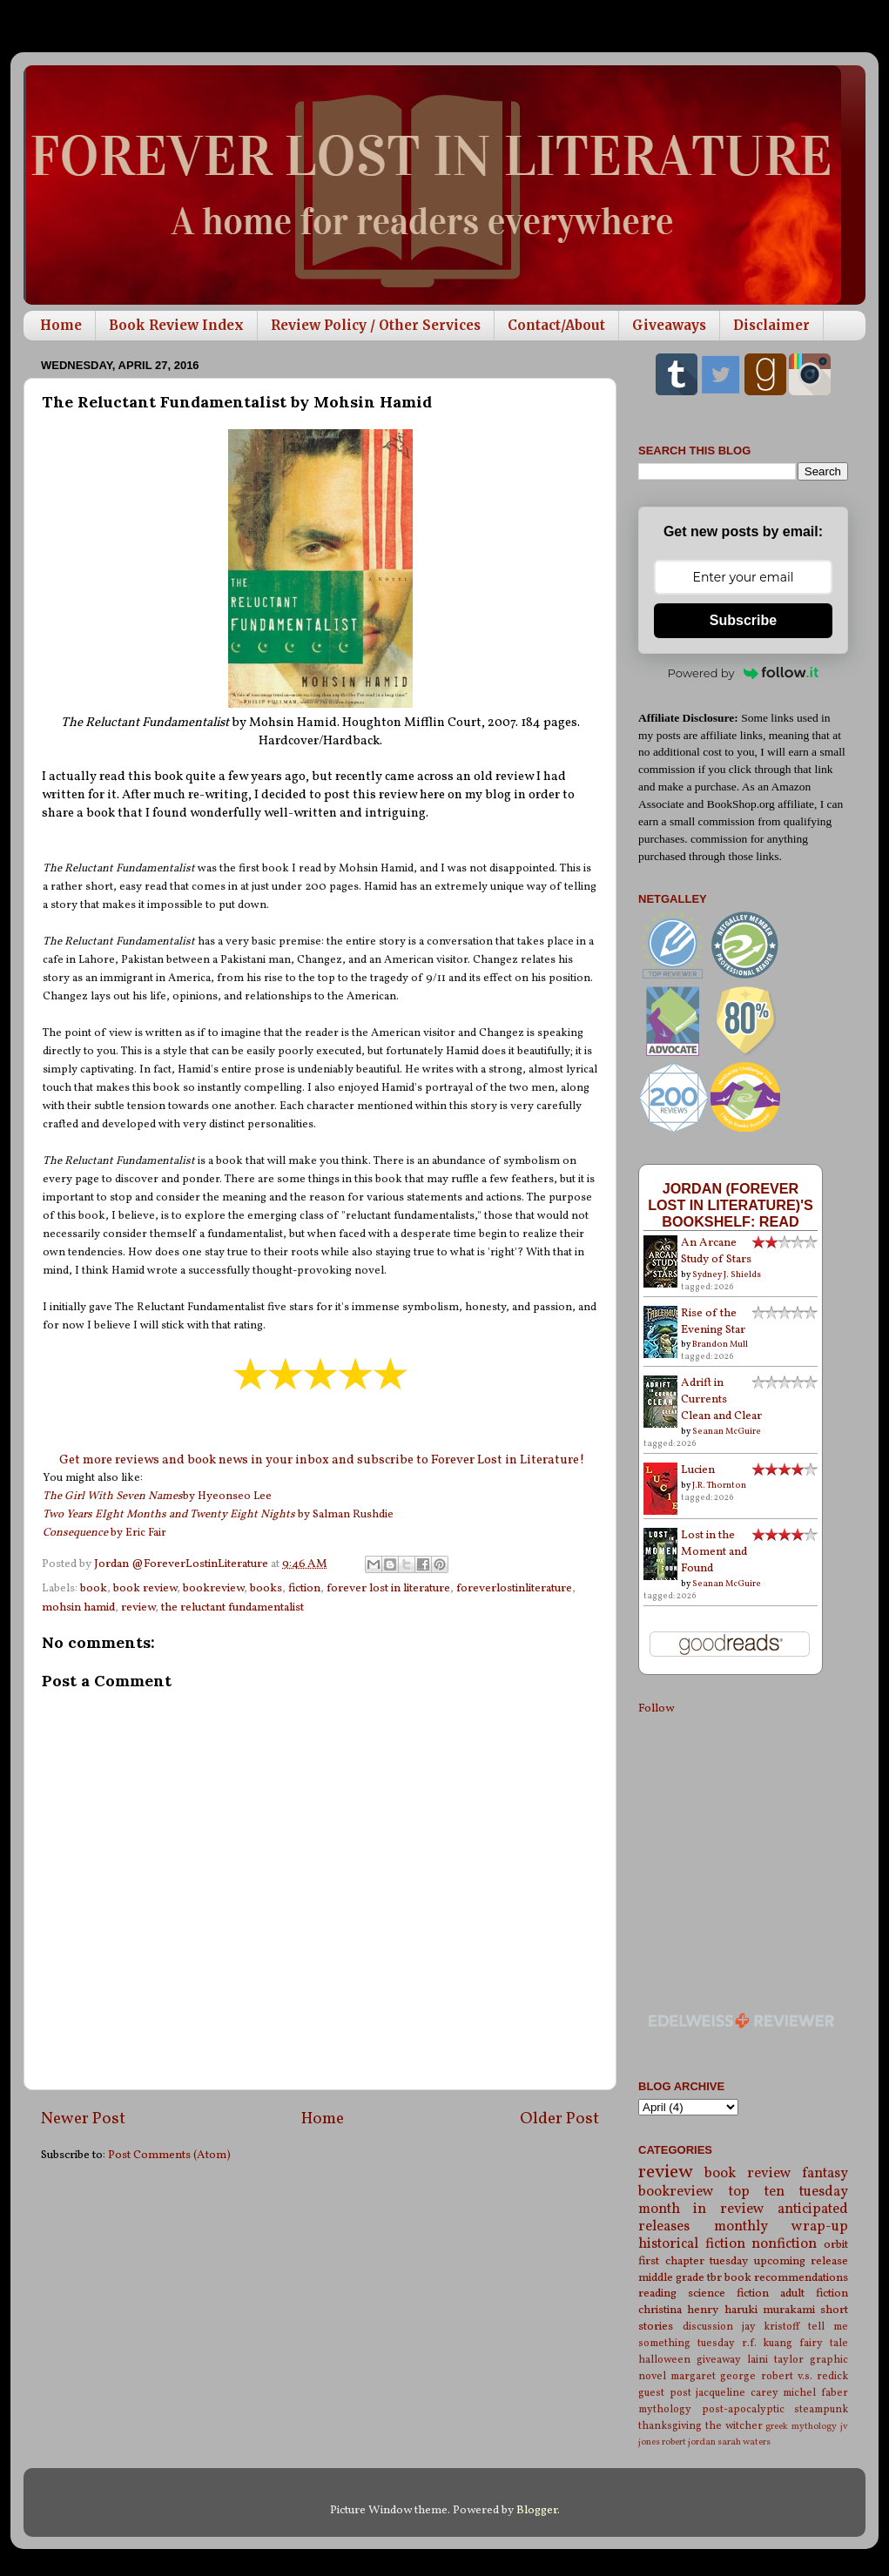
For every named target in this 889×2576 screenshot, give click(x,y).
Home (61, 325)
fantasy (825, 2173)
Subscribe (743, 620)
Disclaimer (771, 325)
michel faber (815, 2392)
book (93, 1588)
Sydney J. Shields (726, 1274)
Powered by (743, 673)
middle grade (671, 2278)
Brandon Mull (720, 1344)
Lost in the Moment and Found (714, 1552)
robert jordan (689, 2442)
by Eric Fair (104, 1533)
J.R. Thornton (719, 1485)
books (266, 1588)
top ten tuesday (788, 2192)
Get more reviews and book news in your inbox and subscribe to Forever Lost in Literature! (321, 1460)
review (138, 1607)
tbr (714, 2278)
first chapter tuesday (693, 2261)
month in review (701, 2209)
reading (657, 2293)
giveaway (719, 2359)
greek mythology (801, 2426)
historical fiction (691, 2244)
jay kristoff (771, 2326)
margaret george (713, 2376)
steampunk (821, 2409)
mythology (664, 2409)
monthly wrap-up (781, 2226)
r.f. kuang (767, 2343)
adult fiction (814, 2293)
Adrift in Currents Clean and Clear (721, 1399)
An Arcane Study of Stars (716, 1251)
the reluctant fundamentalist (232, 1607)
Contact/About (556, 325)
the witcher (734, 2425)
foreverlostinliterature (514, 1588)
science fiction (728, 2293)
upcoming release (801, 2261)
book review (145, 1588)
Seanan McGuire (726, 1431)
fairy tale (823, 2343)
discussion (708, 2326)
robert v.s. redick (804, 2376)
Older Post (559, 2119)
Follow (656, 1708)
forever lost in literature (388, 1588)
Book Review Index (176, 325)
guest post (664, 2392)
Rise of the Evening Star (713, 1321)
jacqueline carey (737, 2392)
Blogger (536, 2510)
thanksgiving (670, 2425)
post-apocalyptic (743, 2409)
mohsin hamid (78, 1607)
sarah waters (744, 2442)
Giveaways (669, 325)
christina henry (678, 2310)
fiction (304, 1588)
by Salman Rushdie (218, 1515)
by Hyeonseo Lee (157, 1496)
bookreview (213, 1588)
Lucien (698, 1470)
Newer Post (83, 2119)
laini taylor (775, 2359)
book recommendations (786, 2278)
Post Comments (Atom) (169, 2155)
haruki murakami (769, 2310)
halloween (664, 2359)
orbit (836, 2244)
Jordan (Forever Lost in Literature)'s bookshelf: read (730, 1204)
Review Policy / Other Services (376, 325)
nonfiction (784, 2244)
